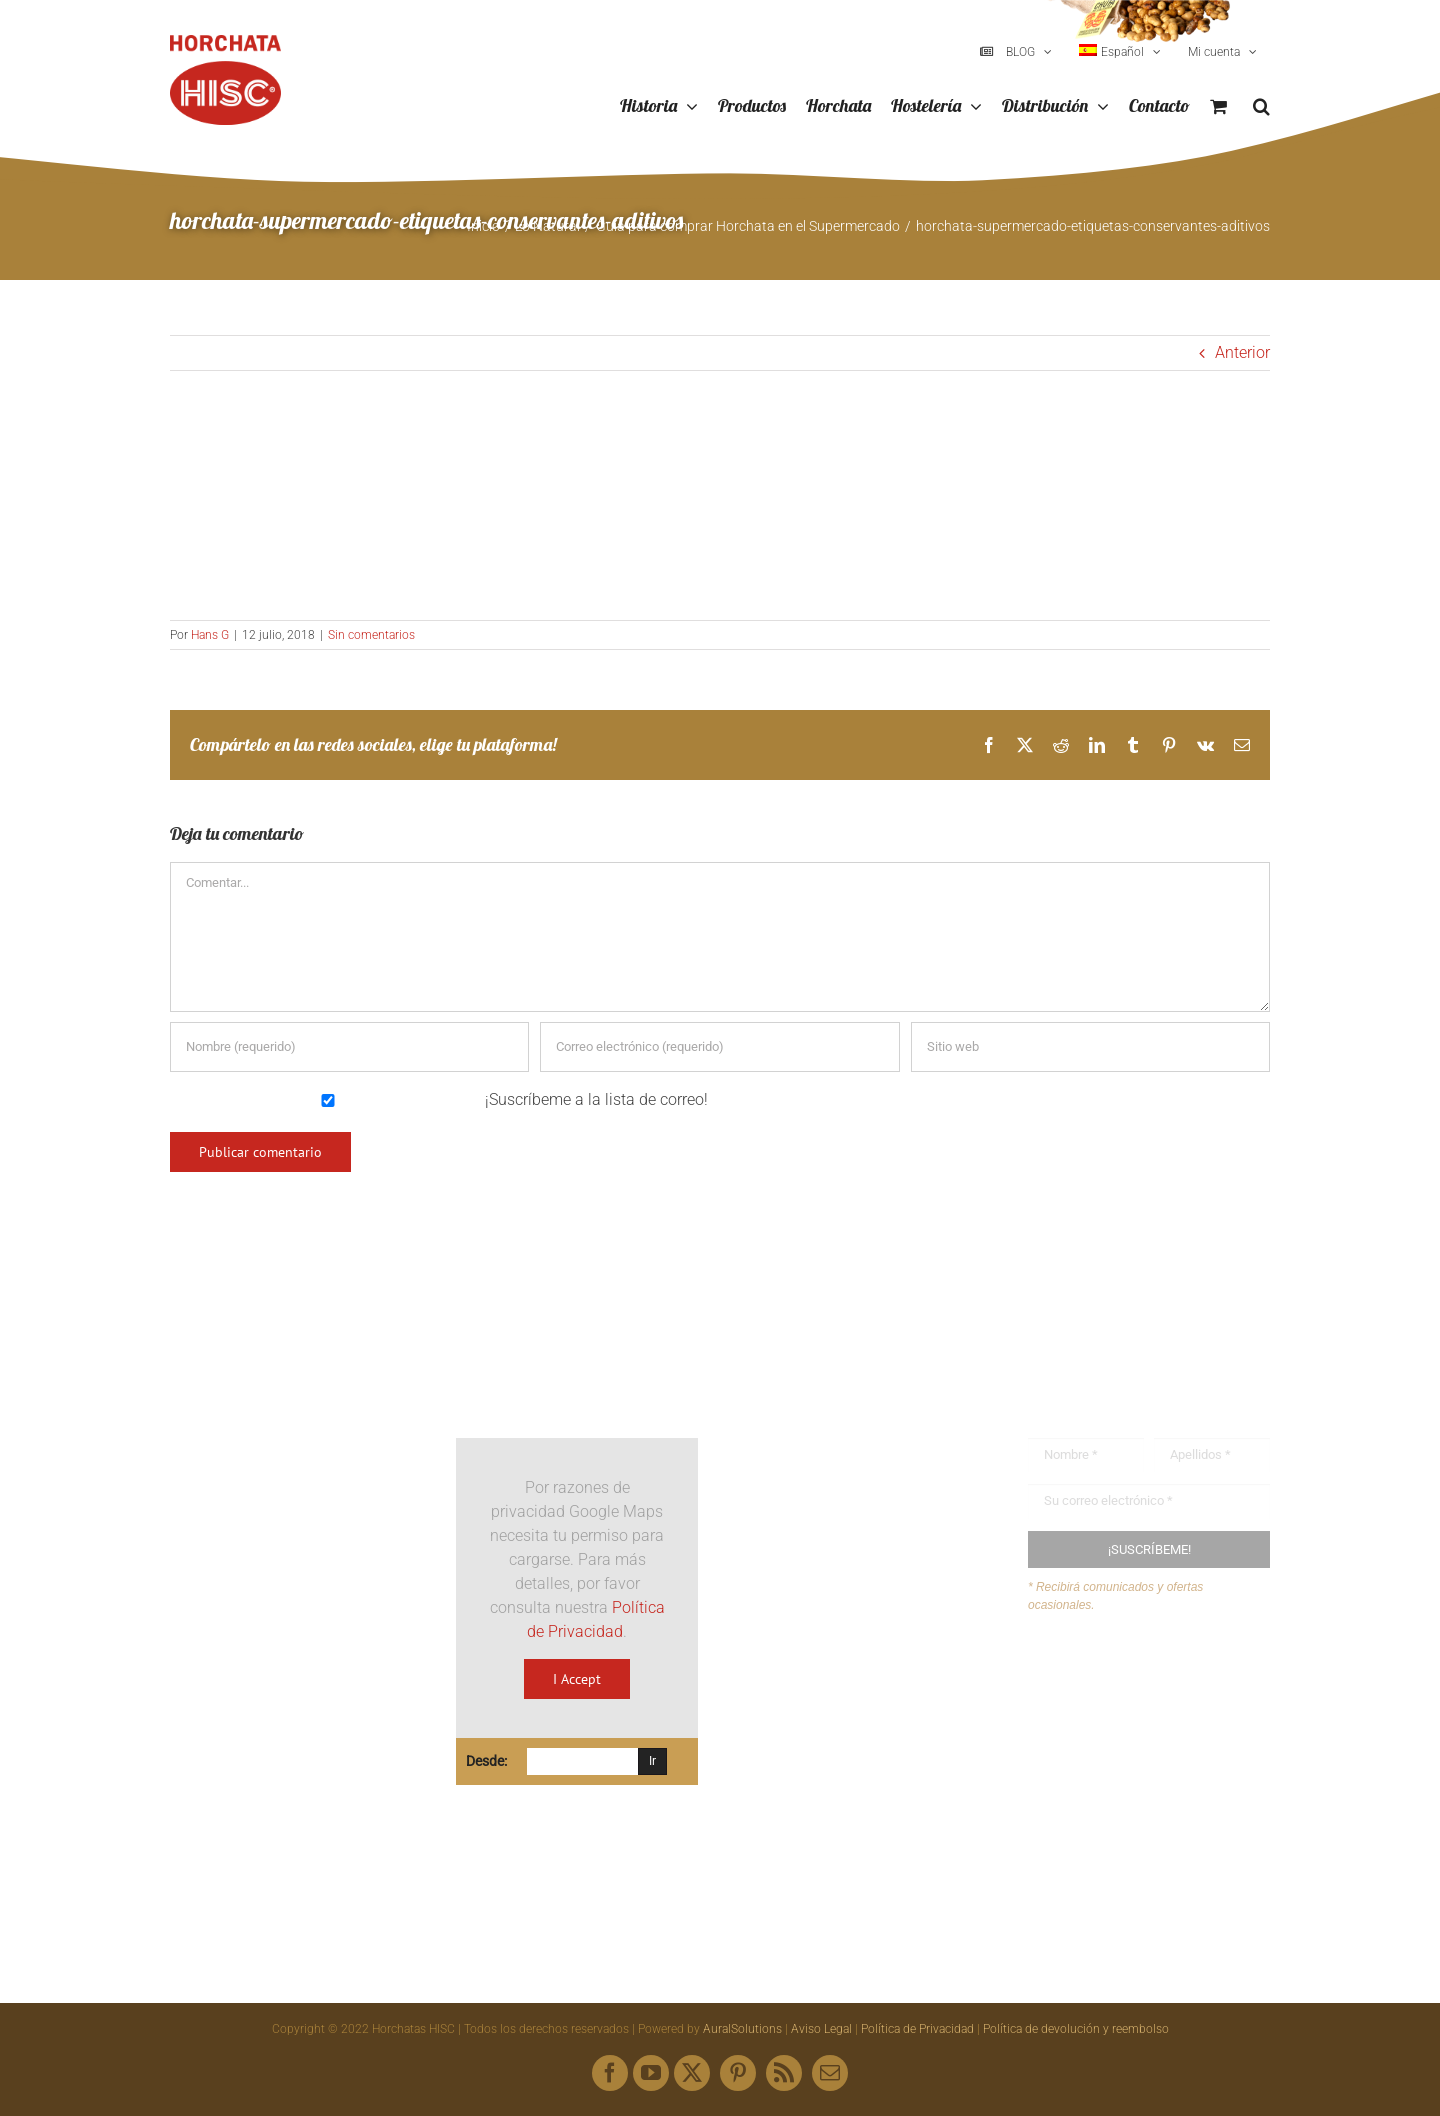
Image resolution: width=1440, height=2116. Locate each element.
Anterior (1242, 352)
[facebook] (610, 2073)
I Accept (577, 1679)
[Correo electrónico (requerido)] (719, 1047)
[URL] (1090, 1047)
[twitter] (692, 2073)
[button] (1261, 107)
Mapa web (1103, 1754)
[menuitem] (1120, 52)
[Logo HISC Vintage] (291, 1384)
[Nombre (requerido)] (349, 1047)
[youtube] (651, 2073)
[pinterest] (738, 2073)
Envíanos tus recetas (1139, 1715)
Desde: (486, 1761)
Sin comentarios (371, 635)
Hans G (210, 635)
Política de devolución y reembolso (1076, 2029)
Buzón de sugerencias (1143, 1677)
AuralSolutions (742, 2029)
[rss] (784, 2073)
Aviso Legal (821, 2029)
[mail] (830, 2073)
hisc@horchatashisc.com (861, 1706)
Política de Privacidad (917, 2029)
